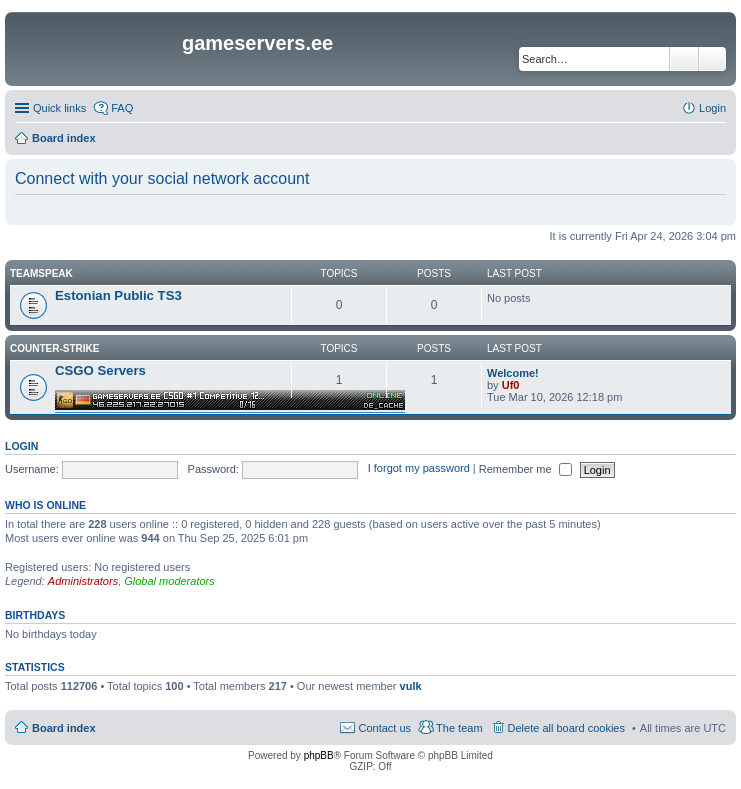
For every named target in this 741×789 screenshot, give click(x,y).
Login (21, 446)
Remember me (525, 469)
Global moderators (169, 581)
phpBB (319, 755)
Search (684, 59)
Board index (64, 728)
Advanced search (712, 59)
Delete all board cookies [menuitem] (566, 728)
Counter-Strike (54, 348)
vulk (411, 686)
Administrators (83, 581)
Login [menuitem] (712, 108)
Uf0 (511, 385)
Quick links (59, 108)
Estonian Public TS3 (118, 295)
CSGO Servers (100, 370)
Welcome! (513, 373)
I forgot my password (419, 469)
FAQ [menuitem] (122, 108)
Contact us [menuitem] (384, 728)
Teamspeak (41, 273)
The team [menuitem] (459, 728)
